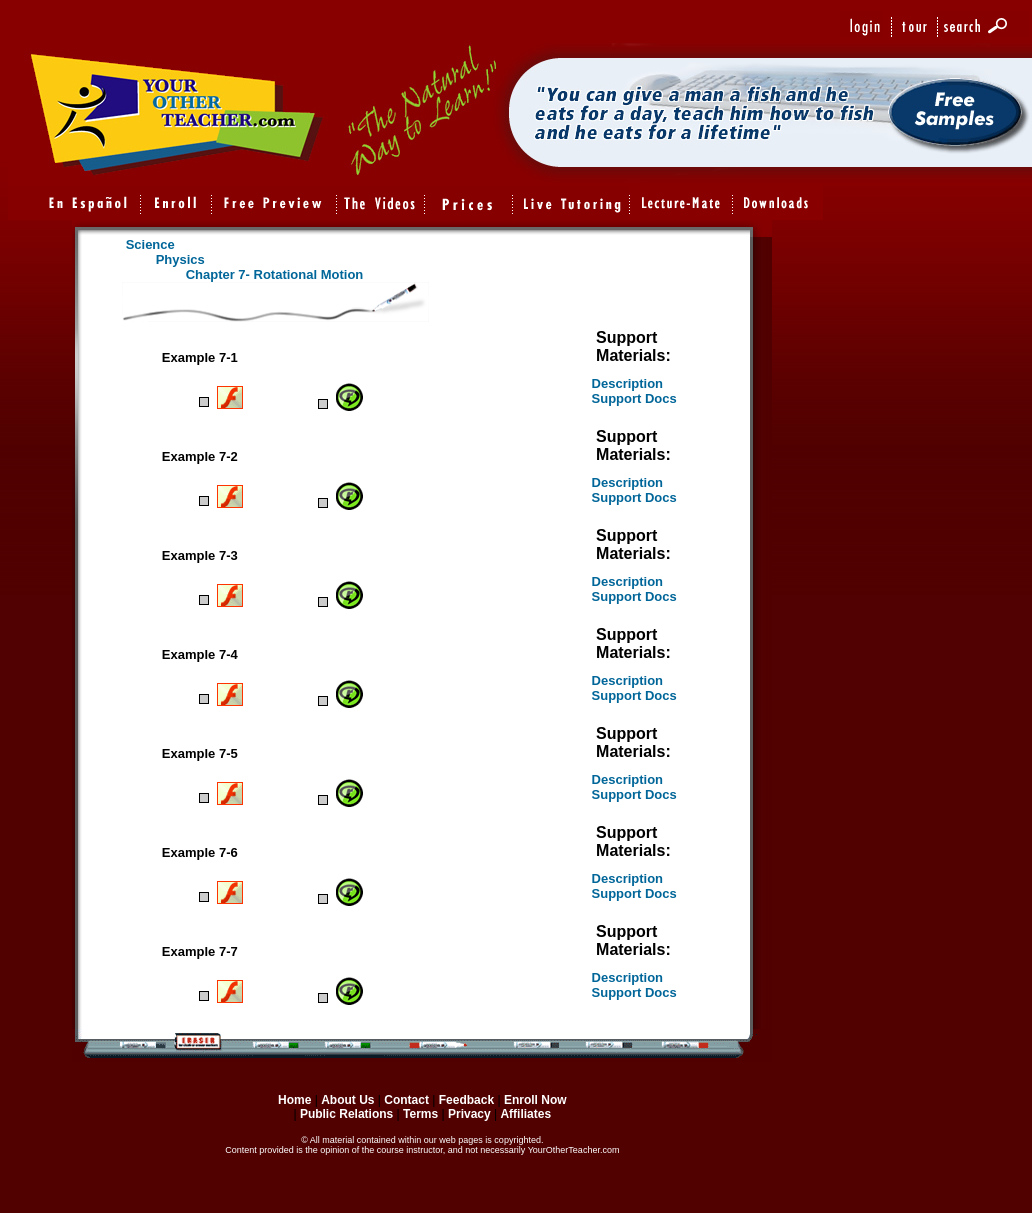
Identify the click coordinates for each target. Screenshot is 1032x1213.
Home (294, 1100)
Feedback (466, 1100)
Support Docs (634, 398)
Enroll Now (535, 1100)
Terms (422, 1114)
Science (150, 244)
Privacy (469, 1114)
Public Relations (346, 1114)
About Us (347, 1100)
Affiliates (525, 1114)
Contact (406, 1100)
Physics (180, 259)
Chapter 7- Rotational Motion (275, 274)
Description (628, 383)
